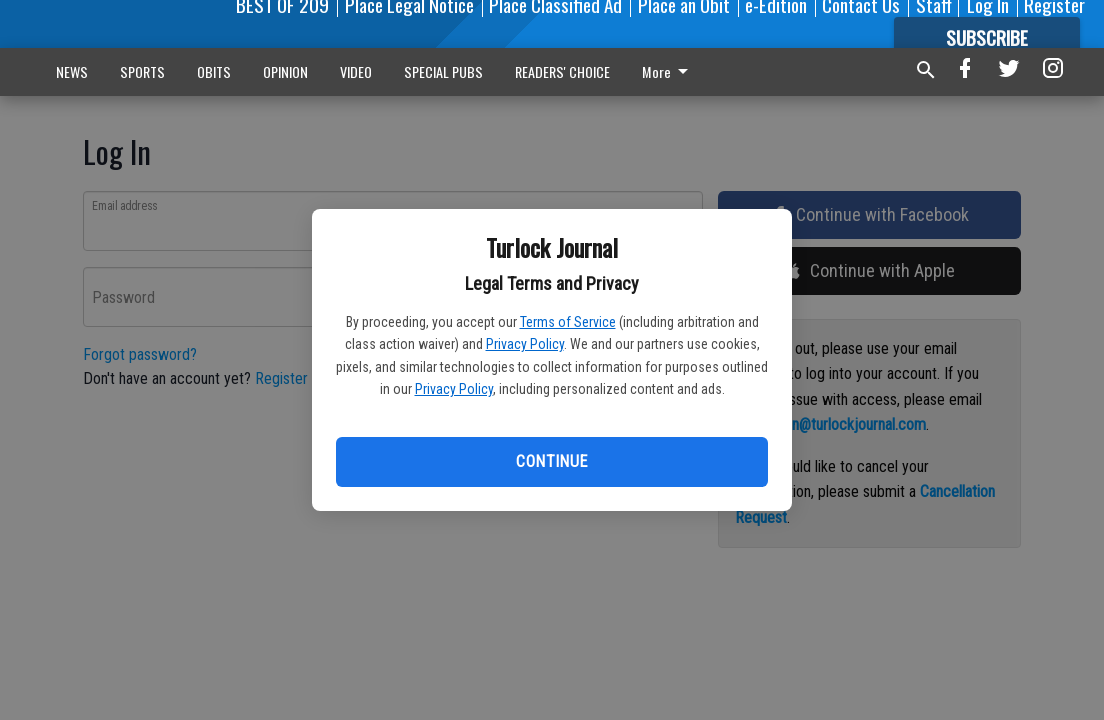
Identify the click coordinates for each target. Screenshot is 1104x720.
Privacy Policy (525, 344)
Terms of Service (568, 322)
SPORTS (142, 71)
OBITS (214, 71)
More (668, 71)
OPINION (285, 71)
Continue (551, 461)
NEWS (72, 71)
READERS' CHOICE (562, 71)
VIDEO (356, 71)
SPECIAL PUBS (443, 71)
